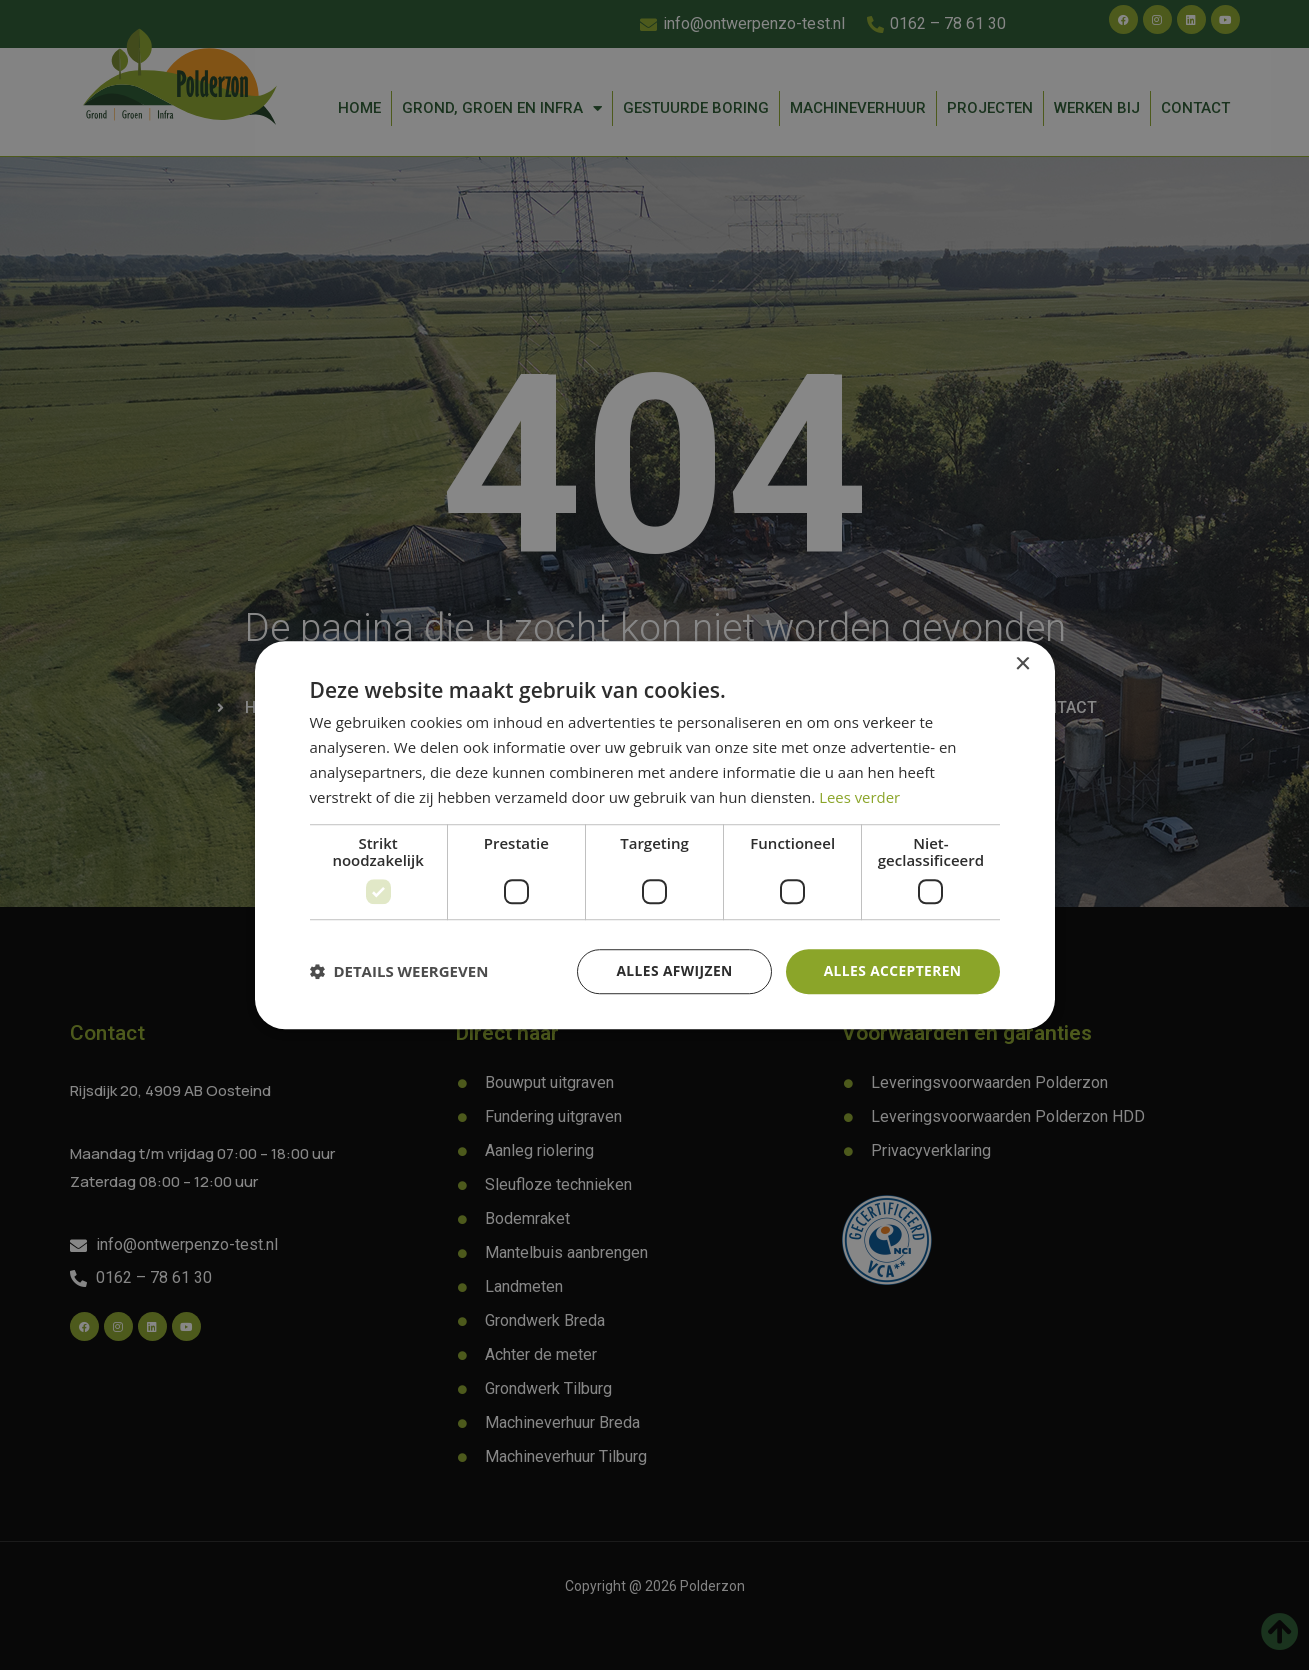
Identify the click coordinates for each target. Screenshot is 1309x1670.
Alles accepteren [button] (892, 970)
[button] (399, 972)
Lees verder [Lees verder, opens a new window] (860, 797)
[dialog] (654, 835)
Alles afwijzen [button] (672, 970)
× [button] (1022, 664)
